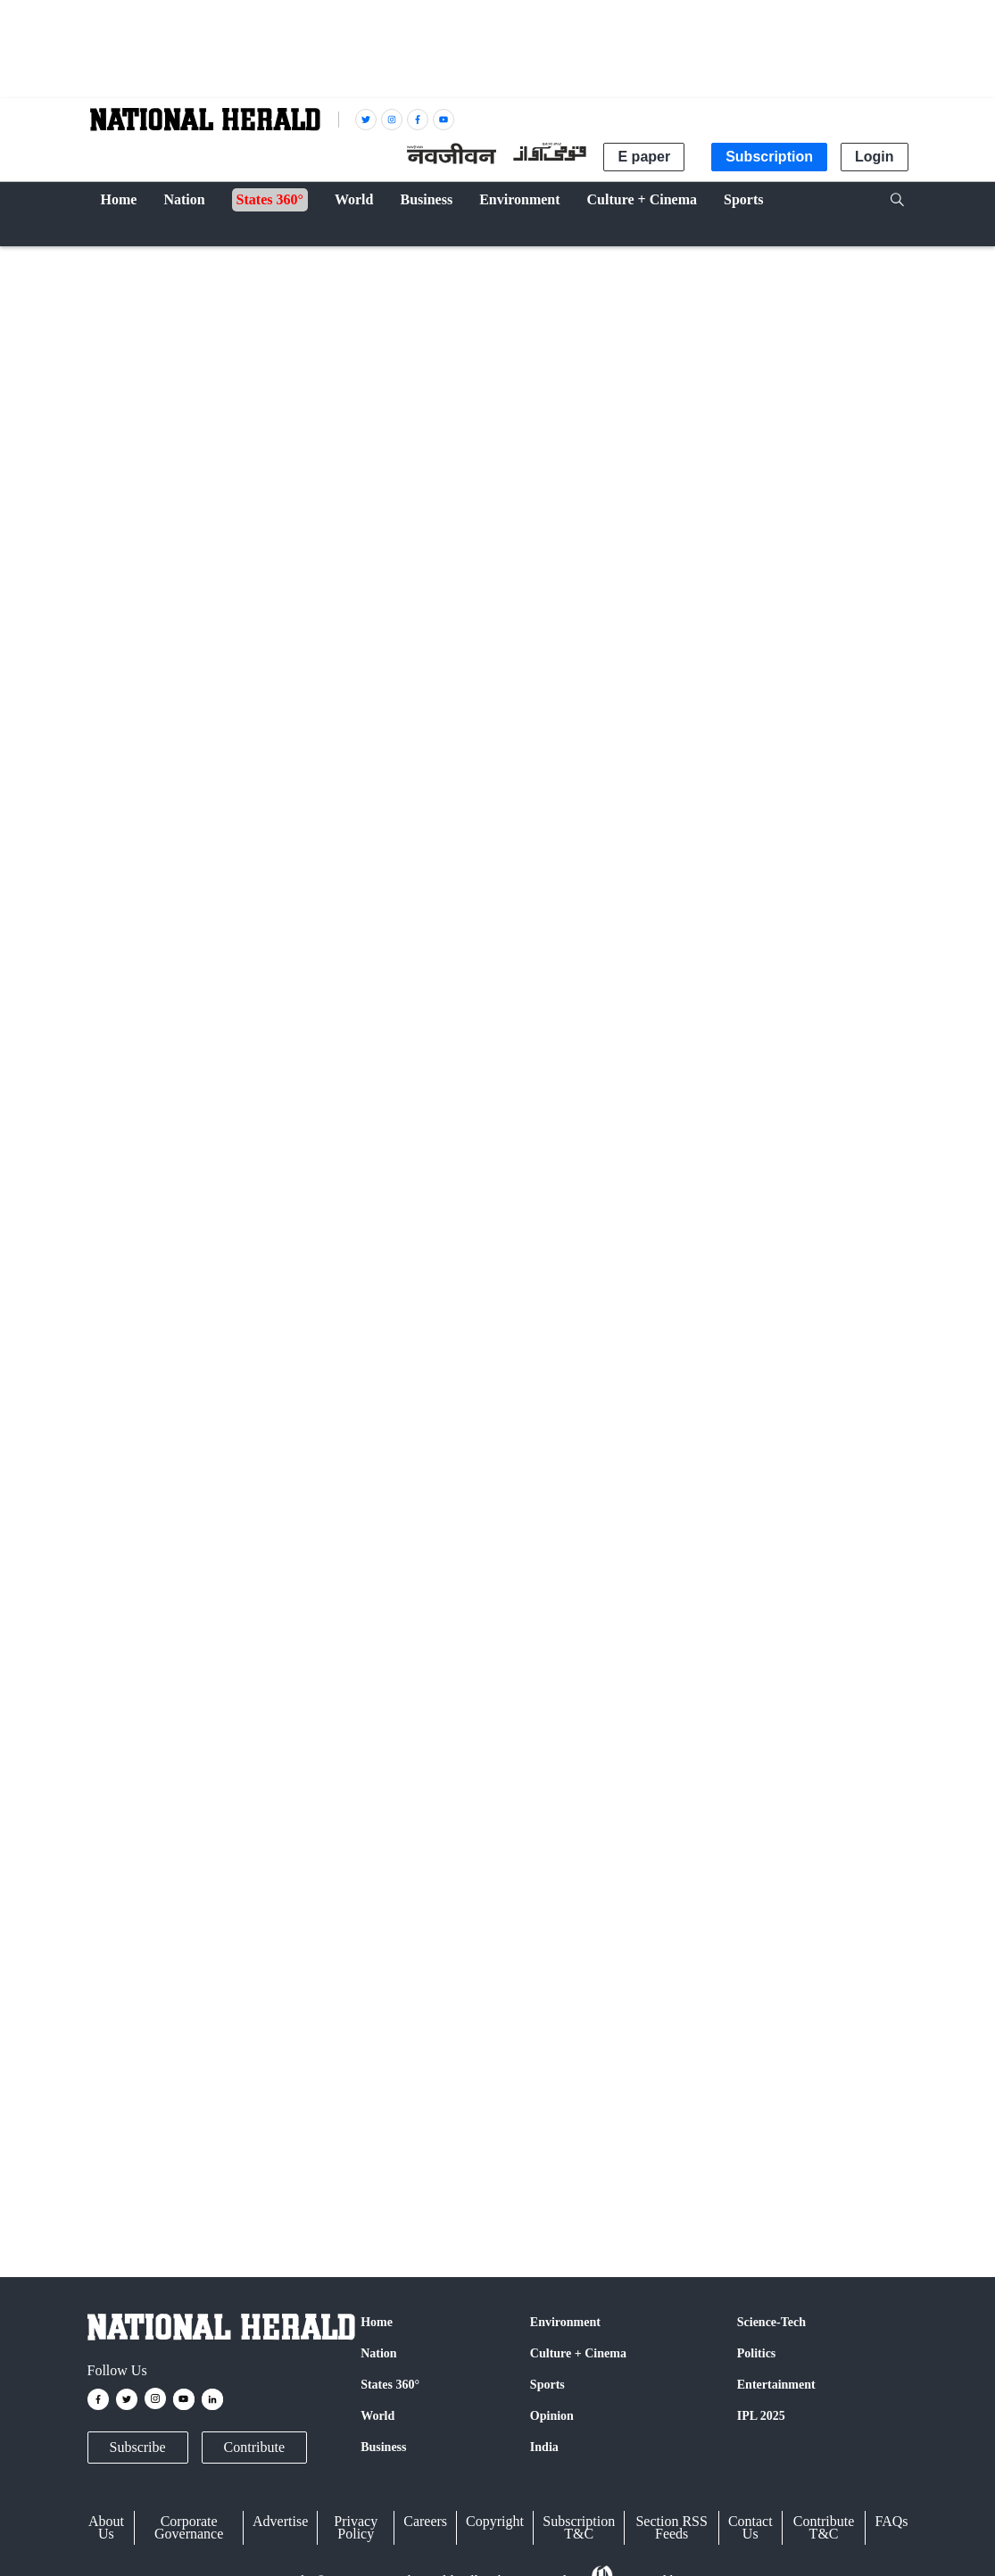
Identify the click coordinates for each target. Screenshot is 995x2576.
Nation (378, 2353)
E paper (644, 156)
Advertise (280, 2521)
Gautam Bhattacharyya (222, 812)
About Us (106, 2527)
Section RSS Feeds (671, 2527)
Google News (378, 1936)
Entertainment (776, 2384)
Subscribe (138, 2447)
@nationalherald (404, 1970)
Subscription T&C (579, 2527)
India (544, 2447)
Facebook (226, 1936)
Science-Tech (771, 2322)
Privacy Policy (355, 2527)
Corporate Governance (188, 2527)
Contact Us (750, 2527)
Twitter (294, 1936)
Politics (756, 2353)
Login (874, 156)
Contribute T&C (823, 2527)
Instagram (471, 1936)
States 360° (390, 2384)
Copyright (495, 2521)
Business (383, 2447)
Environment (565, 2322)
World (377, 2416)
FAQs (891, 2521)
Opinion (552, 2416)
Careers (425, 2521)
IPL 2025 (761, 2416)
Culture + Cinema (578, 2353)
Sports (547, 2384)
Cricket (119, 260)
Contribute (254, 2447)
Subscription (769, 156)
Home (377, 2322)
